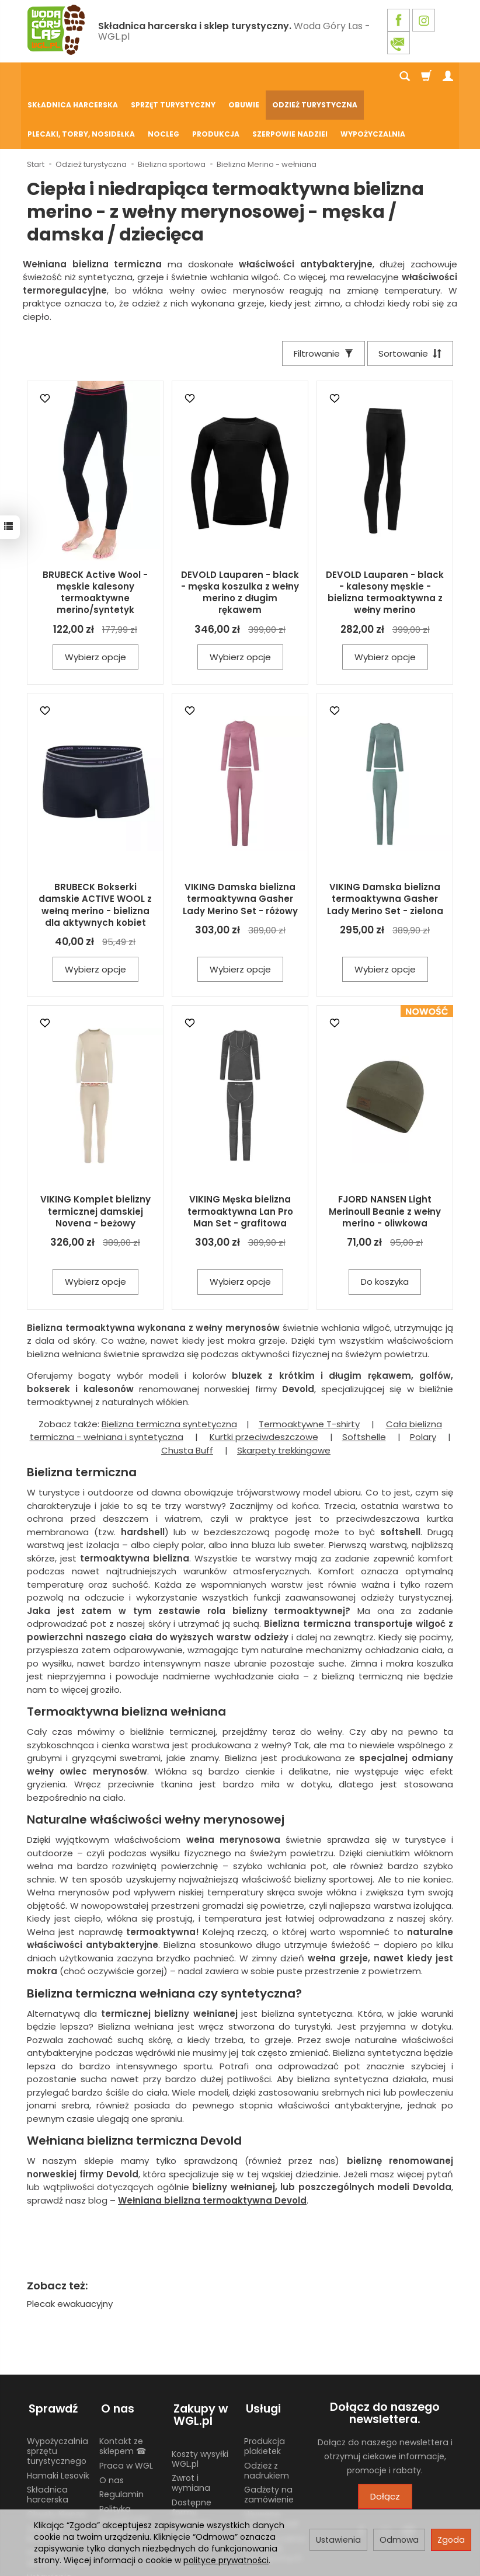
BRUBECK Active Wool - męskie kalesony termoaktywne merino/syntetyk (95, 536)
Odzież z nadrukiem (266, 2410)
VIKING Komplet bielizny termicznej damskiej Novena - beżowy (95, 1155)
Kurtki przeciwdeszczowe (264, 1381)
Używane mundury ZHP (271, 2459)
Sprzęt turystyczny (173, 77)
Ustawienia (338, 2540)
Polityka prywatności (124, 2454)
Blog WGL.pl (122, 2473)
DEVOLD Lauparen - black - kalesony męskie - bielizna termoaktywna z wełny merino (385, 536)
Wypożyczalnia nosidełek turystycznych (274, 2488)
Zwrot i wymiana (191, 2423)
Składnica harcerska (72, 77)
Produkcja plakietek (264, 2386)
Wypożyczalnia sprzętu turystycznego (57, 2391)
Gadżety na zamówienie (269, 2435)
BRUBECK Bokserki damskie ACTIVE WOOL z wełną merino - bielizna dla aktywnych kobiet (95, 848)
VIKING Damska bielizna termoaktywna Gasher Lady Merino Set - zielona (385, 842)
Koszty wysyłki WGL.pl (200, 2399)
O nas (111, 2420)
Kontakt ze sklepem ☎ (122, 2386)
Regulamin (121, 2435)
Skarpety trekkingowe (284, 1394)
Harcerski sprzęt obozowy (59, 2498)
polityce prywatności (226, 2560)
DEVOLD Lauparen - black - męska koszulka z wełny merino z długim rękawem (240, 536)
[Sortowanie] (409, 296)
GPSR (182, 2476)
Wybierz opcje (95, 600)
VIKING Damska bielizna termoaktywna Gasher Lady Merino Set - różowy (240, 842)
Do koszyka (385, 1225)
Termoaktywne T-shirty (309, 1367)
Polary (423, 1381)
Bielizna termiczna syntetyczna (169, 1367)
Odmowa (399, 2540)
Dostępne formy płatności (191, 2452)
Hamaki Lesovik (58, 2415)
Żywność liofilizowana (52, 2473)
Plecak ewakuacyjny (70, 2247)
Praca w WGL (126, 2405)
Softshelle (364, 1381)
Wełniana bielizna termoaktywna (212, 2144)
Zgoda (451, 2540)
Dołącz (385, 2440)
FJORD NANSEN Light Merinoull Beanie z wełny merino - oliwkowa (385, 1155)
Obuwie (243, 77)
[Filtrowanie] (321, 296)
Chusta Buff (187, 1394)
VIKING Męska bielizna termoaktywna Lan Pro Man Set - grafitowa (240, 1155)
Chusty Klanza (56, 2454)
